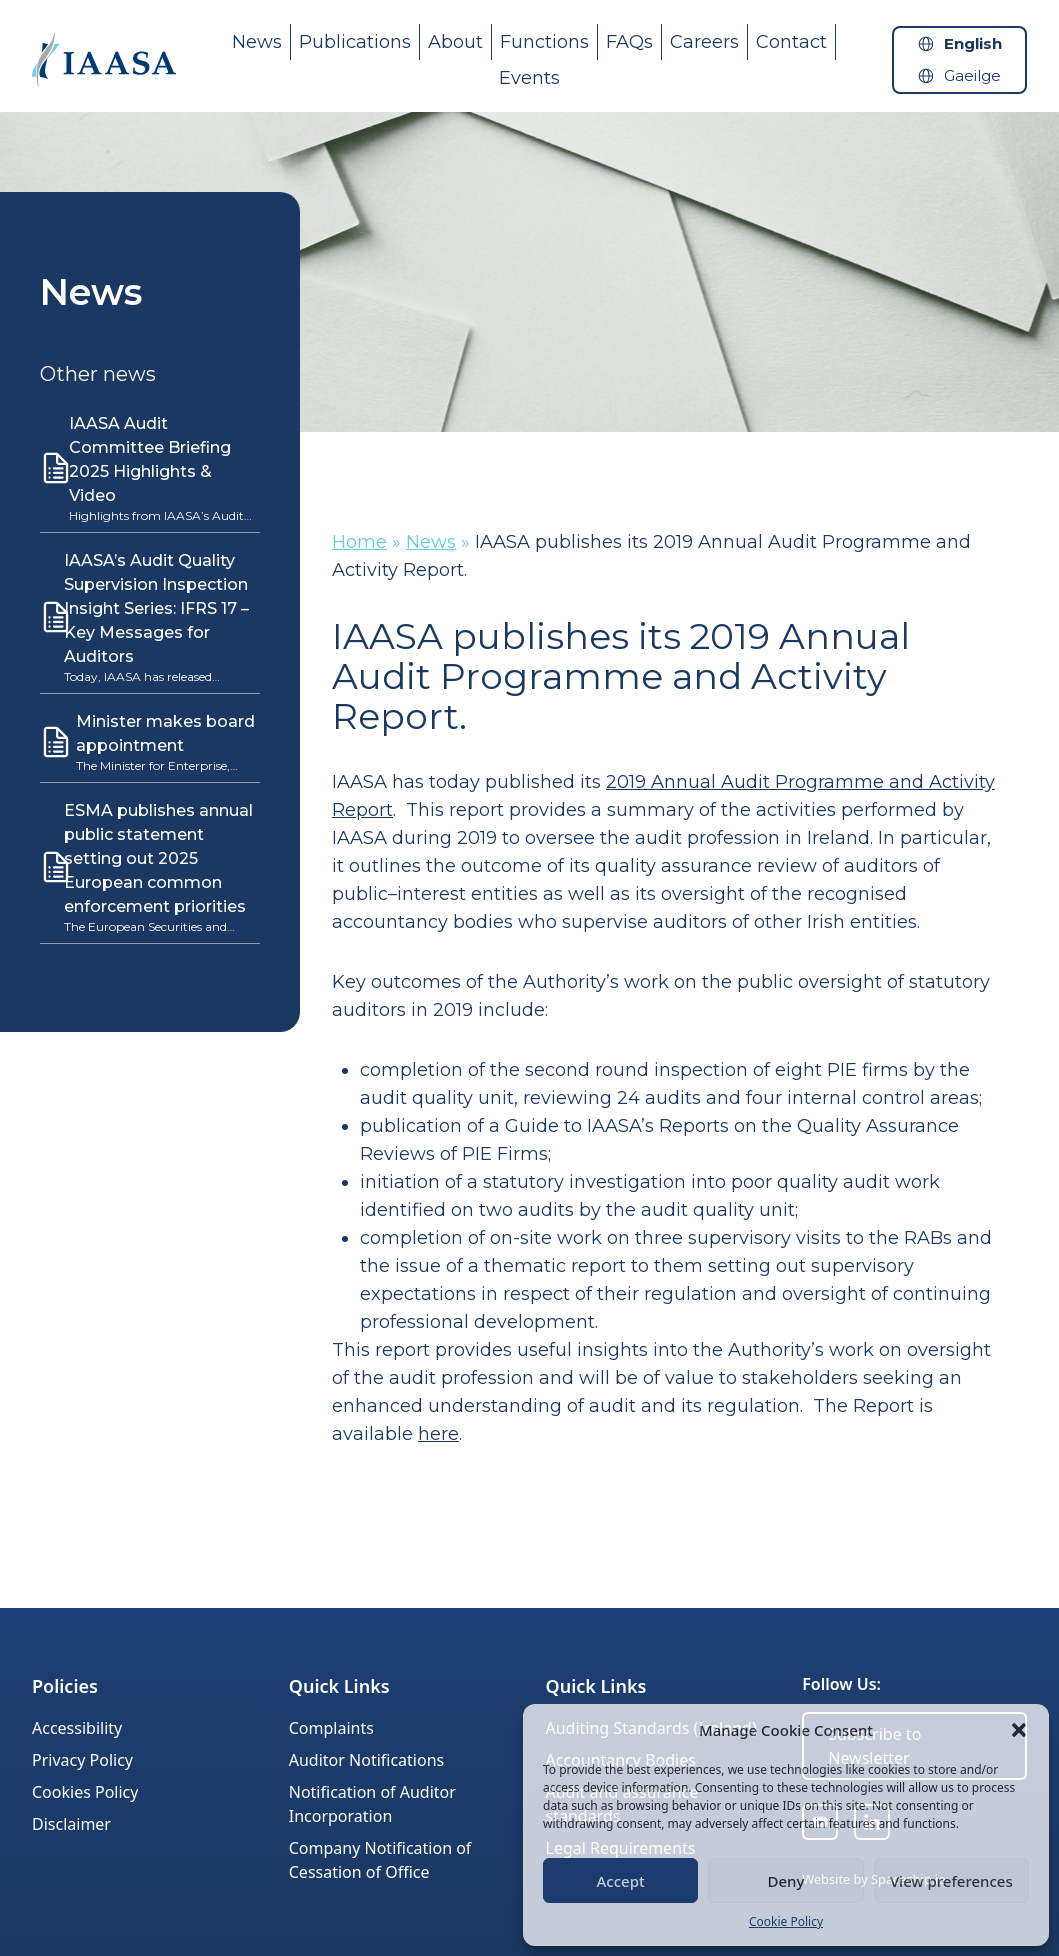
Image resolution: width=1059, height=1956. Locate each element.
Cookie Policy (786, 1921)
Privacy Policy (82, 1760)
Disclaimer (71, 1824)
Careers (704, 42)
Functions (544, 42)
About (455, 42)
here (438, 1434)
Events (529, 78)
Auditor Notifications (366, 1760)
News (257, 42)
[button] (1019, 1730)
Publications (355, 42)
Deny (786, 1881)
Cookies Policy (85, 1792)
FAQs (629, 42)
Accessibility (77, 1728)
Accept (621, 1881)
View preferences (951, 1881)
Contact (791, 42)
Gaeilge (972, 75)
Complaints (331, 1728)
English (973, 43)
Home (359, 542)
